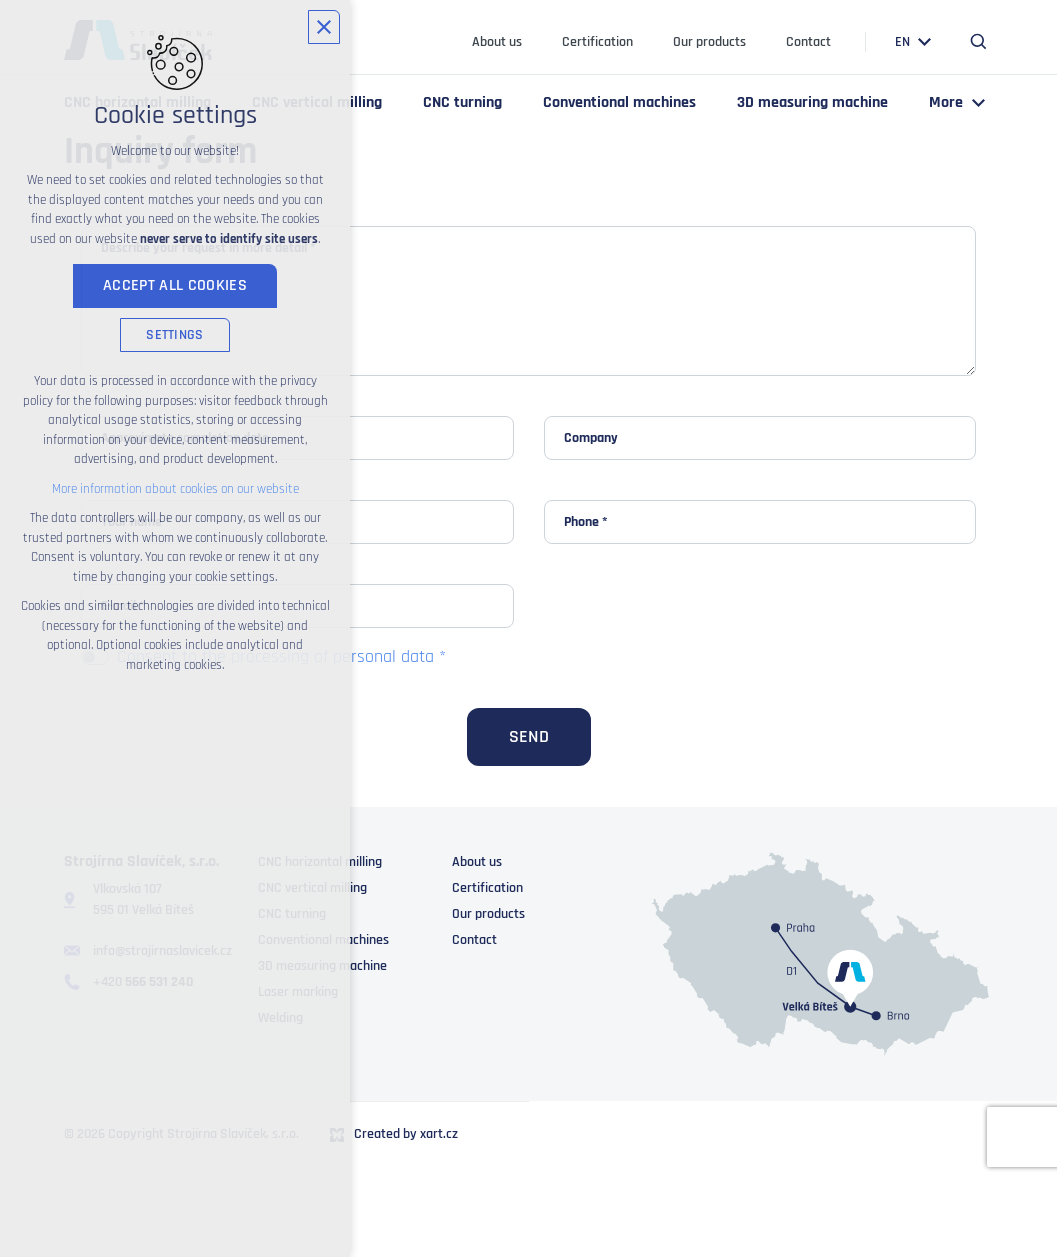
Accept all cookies (175, 285)
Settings (174, 335)
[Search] (979, 42)
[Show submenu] (925, 42)
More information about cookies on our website (175, 489)
